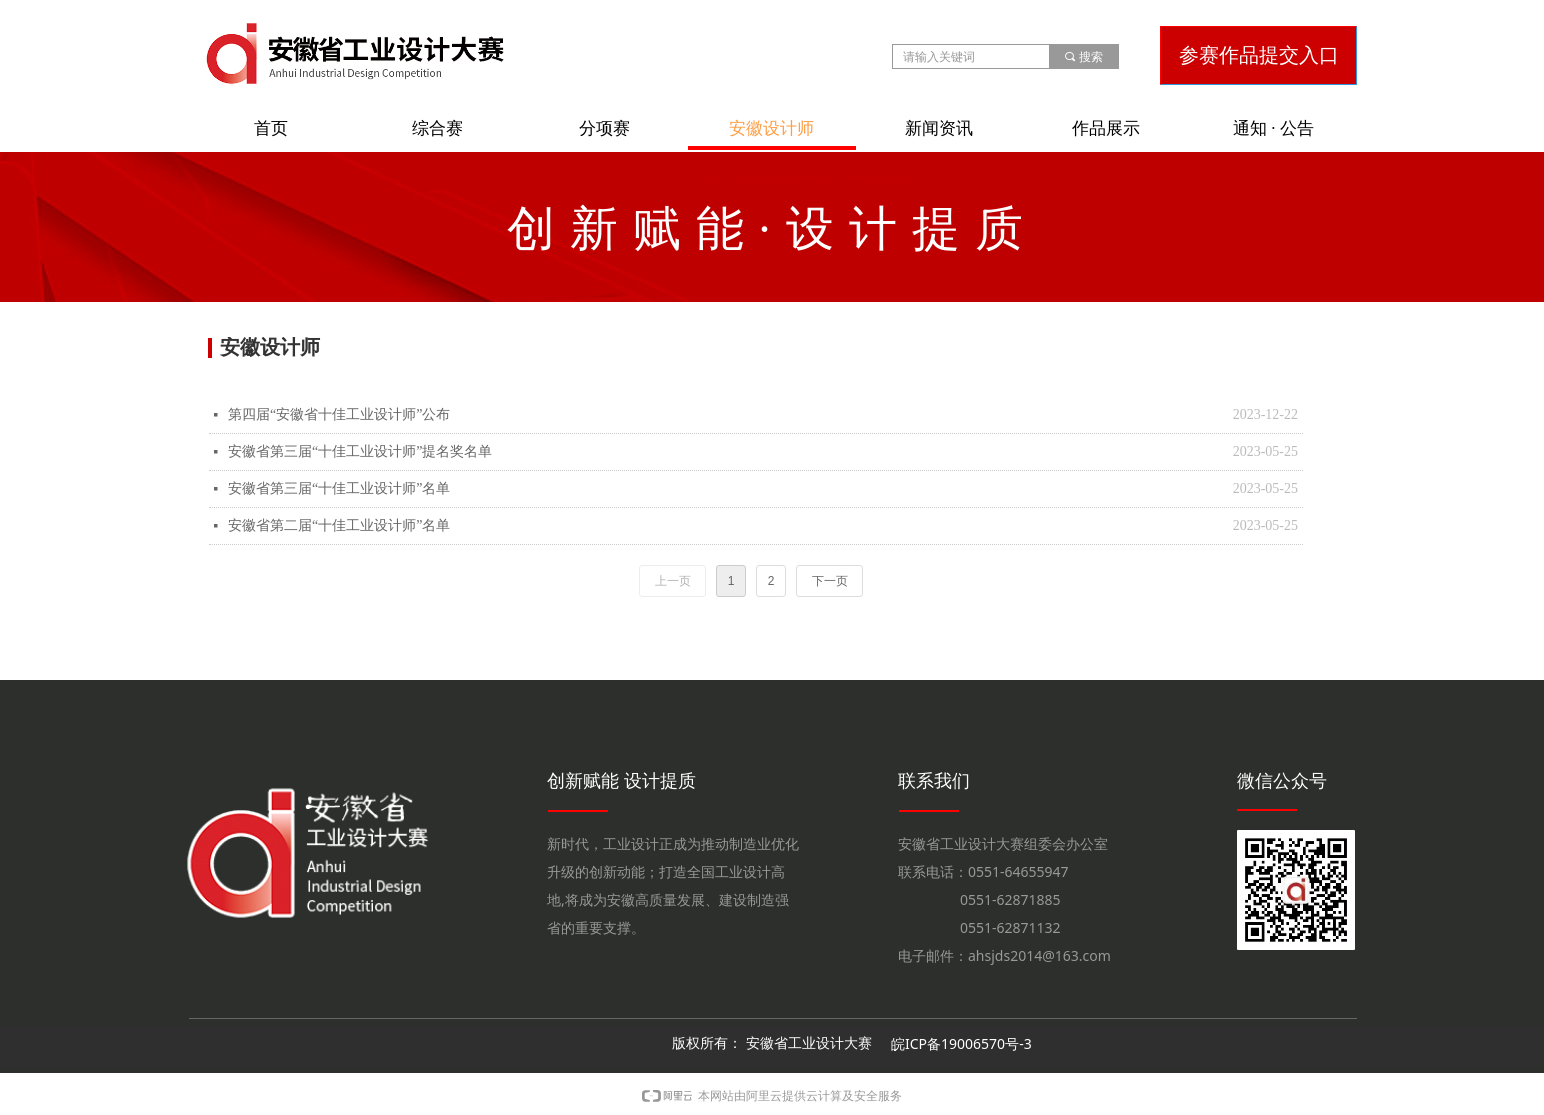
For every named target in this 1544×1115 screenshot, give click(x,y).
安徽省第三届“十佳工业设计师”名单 (339, 488)
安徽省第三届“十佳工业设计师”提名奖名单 (360, 451)
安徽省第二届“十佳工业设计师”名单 (339, 525)
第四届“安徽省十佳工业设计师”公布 (339, 414)
